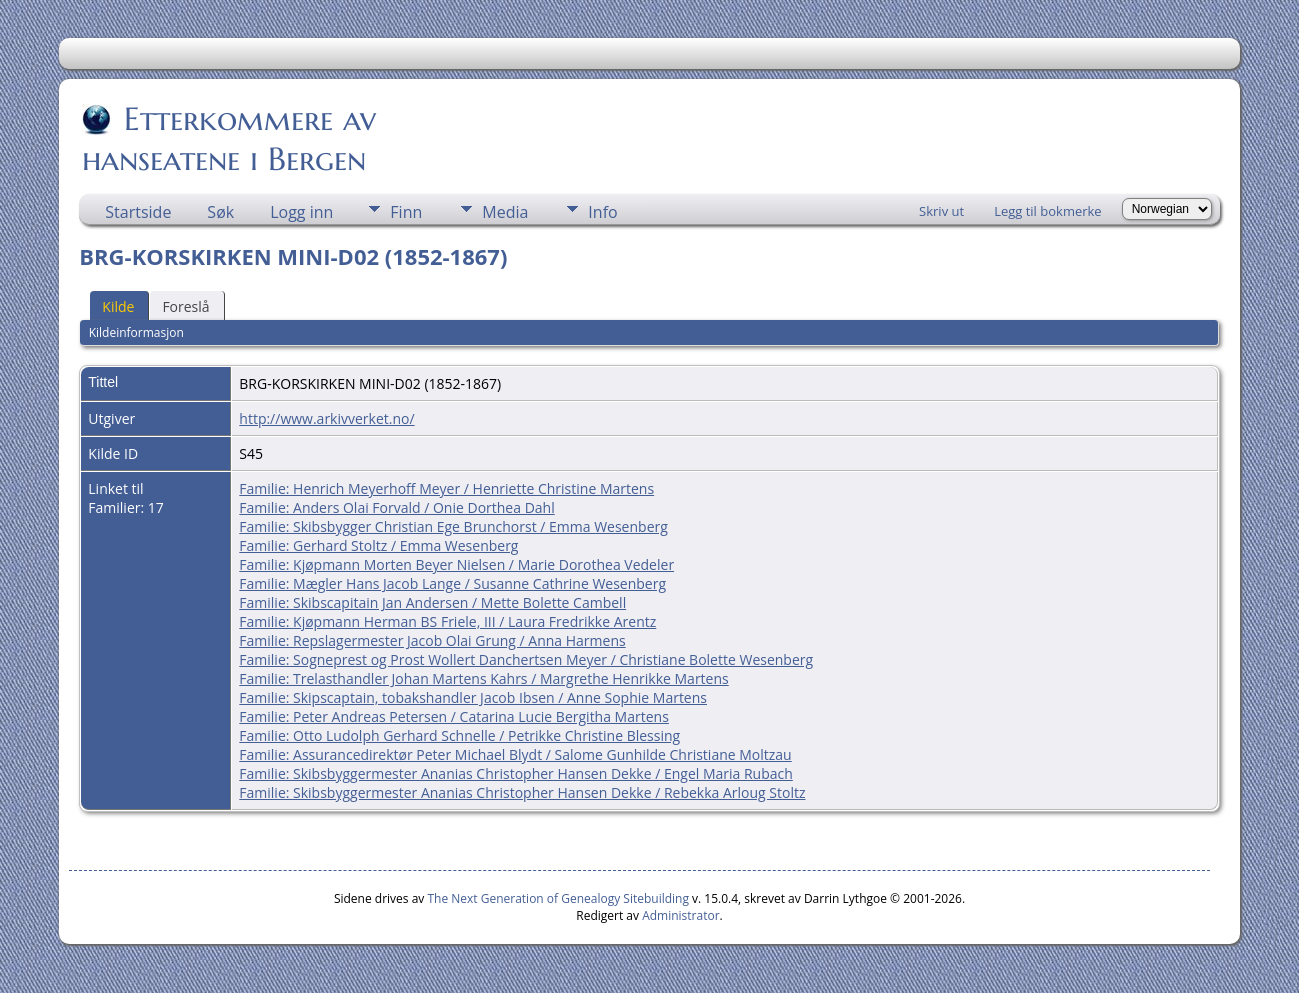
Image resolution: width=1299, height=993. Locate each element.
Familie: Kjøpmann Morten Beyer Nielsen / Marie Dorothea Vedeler (456, 564)
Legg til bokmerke (1048, 211)
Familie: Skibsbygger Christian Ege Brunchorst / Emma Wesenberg (453, 526)
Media (505, 212)
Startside (138, 212)
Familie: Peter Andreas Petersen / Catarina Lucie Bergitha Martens (454, 716)
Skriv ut (941, 211)
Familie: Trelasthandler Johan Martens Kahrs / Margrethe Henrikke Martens (483, 678)
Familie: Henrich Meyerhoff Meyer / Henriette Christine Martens (446, 488)
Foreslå (185, 306)
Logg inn (301, 212)
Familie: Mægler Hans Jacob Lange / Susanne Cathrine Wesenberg (452, 583)
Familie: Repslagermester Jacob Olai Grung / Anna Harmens (432, 640)
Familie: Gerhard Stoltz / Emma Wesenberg (378, 545)
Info (602, 212)
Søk (220, 212)
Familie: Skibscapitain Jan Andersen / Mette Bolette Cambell (432, 602)
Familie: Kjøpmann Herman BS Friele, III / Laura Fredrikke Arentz (447, 621)
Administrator (680, 915)
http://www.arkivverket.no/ (326, 418)
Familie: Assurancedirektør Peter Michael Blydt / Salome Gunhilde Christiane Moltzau (515, 754)
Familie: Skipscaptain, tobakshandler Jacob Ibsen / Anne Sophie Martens (473, 697)
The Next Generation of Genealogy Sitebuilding (558, 898)
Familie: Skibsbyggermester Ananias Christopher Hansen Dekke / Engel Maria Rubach (516, 773)
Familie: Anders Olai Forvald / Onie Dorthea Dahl (396, 507)
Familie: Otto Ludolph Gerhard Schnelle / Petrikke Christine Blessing (459, 735)
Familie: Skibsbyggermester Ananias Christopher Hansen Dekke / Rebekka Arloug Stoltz (522, 792)
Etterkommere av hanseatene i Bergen (229, 139)
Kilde (118, 306)
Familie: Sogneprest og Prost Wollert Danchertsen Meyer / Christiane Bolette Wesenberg (526, 659)
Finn (406, 212)
